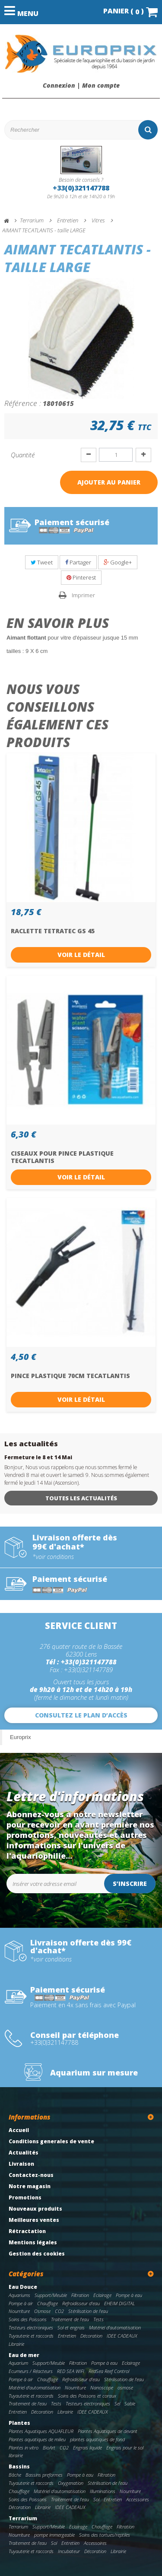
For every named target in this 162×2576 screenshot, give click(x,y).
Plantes (19, 2423)
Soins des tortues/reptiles (104, 2535)
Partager (78, 562)
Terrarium (23, 2518)
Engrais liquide (87, 2447)
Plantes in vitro (23, 2447)
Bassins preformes (44, 2474)
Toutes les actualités (81, 1498)
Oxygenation (70, 2483)
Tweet (42, 562)
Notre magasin (30, 2186)
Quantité (23, 454)
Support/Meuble (51, 2295)
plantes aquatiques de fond (97, 2439)
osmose (125, 2387)
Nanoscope (101, 2387)
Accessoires (137, 2499)
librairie (16, 2455)
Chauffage (47, 2303)
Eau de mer (24, 2355)
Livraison (21, 2163)
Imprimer (83, 595)
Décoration (91, 2335)
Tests (98, 2319)
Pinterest (81, 577)
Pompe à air (21, 2303)
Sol (96, 2499)
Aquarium (18, 2363)
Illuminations (102, 2491)
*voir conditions (53, 1557)
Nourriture (19, 2311)
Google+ (118, 562)
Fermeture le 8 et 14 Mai (38, 1457)
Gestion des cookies (37, 2253)
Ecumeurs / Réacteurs (31, 2371)
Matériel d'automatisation (115, 2327)
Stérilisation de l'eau (88, 2311)
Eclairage (102, 2295)
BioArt (49, 2447)
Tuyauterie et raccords (31, 2335)
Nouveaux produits (35, 2208)
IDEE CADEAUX (122, 2335)
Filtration (80, 2295)
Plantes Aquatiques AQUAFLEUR (41, 2431)
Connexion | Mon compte (81, 85)
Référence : (22, 403)
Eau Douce (23, 2287)
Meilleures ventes (34, 2220)
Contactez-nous (31, 2175)
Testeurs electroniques (31, 2327)
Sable (129, 2403)
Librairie (16, 2344)
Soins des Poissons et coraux (87, 2395)
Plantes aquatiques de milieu (37, 2439)
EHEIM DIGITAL (119, 2303)
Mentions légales (33, 2242)
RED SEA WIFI (70, 2371)
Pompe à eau (129, 2295)
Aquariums (19, 2295)
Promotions (25, 2197)
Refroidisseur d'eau (81, 2303)
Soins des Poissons (28, 2319)
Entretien (67, 2335)
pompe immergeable (54, 2535)
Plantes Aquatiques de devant (107, 2431)
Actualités (23, 2152)
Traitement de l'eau (70, 2319)
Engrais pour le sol (124, 2447)
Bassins (19, 2466)
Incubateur (69, 2551)
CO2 (59, 2311)
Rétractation (27, 2231)
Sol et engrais (71, 2327)
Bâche (15, 2474)
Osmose (42, 2311)
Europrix (20, 1737)
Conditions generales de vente (51, 2141)
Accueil (19, 2130)
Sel (117, 2403)
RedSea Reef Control (109, 2371)
